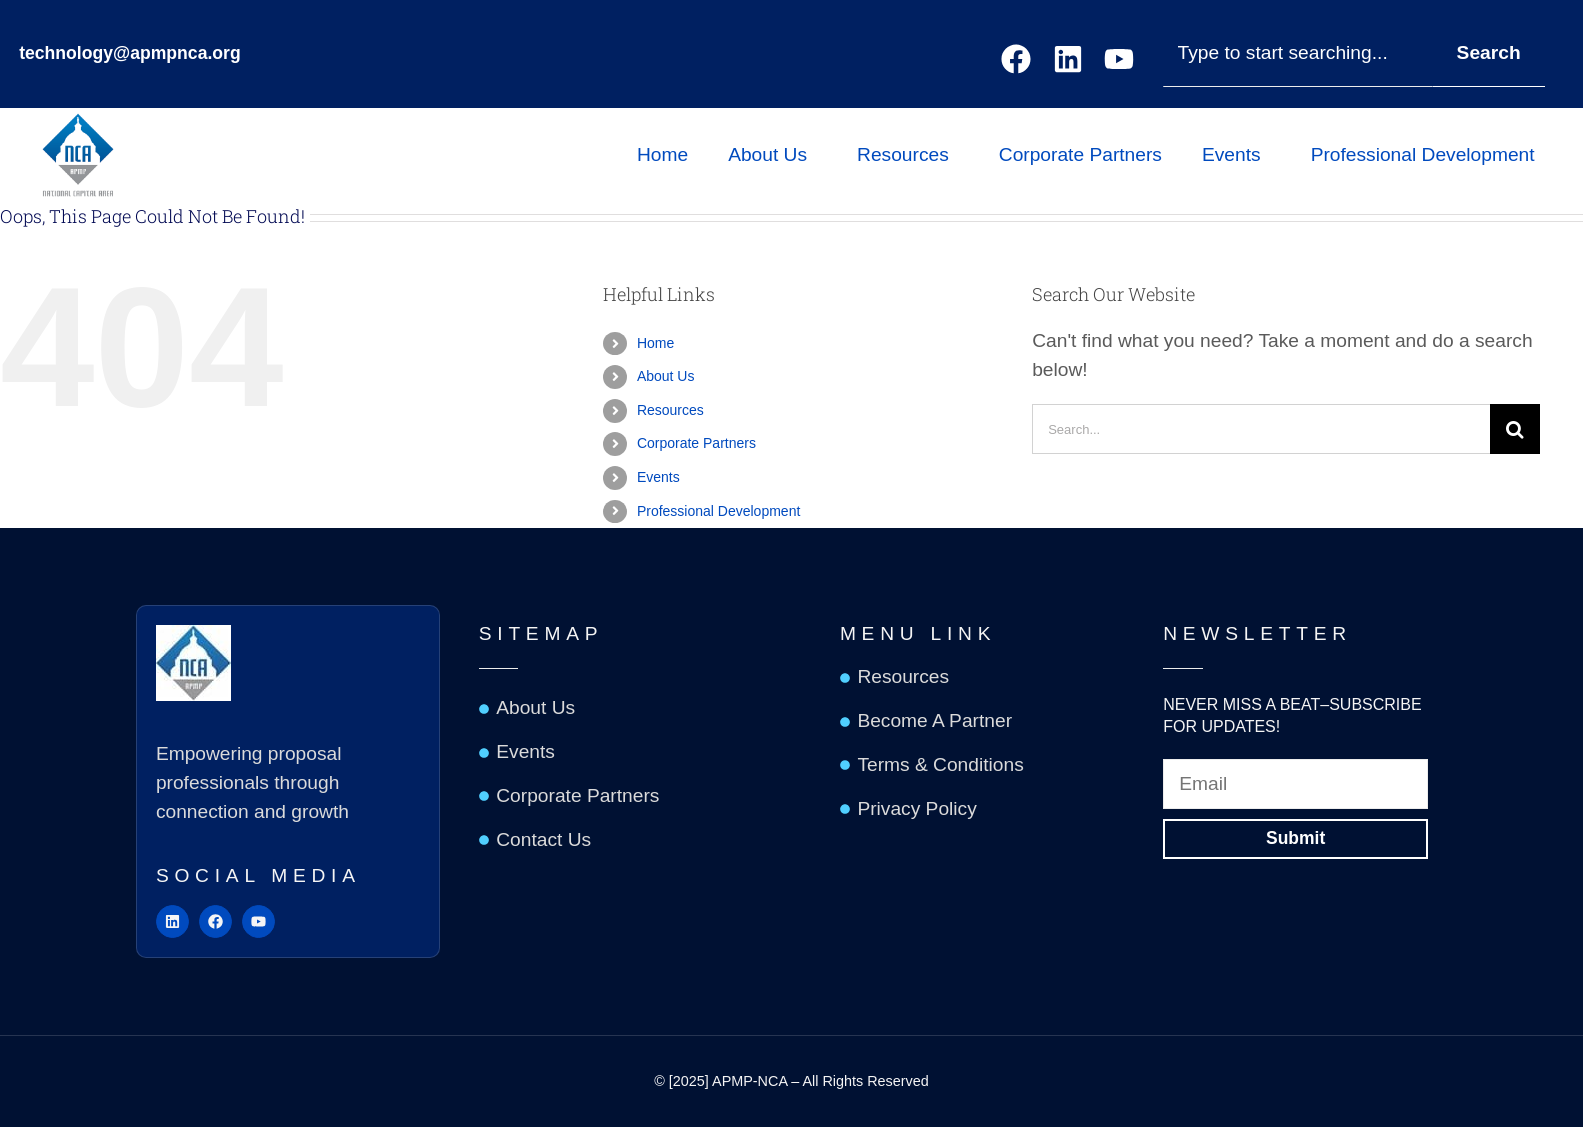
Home (662, 154)
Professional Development (1428, 154)
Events (1236, 154)
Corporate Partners (1080, 154)
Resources (908, 154)
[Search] (1515, 429)
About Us (772, 154)
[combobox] (1298, 53)
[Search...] (1261, 429)
